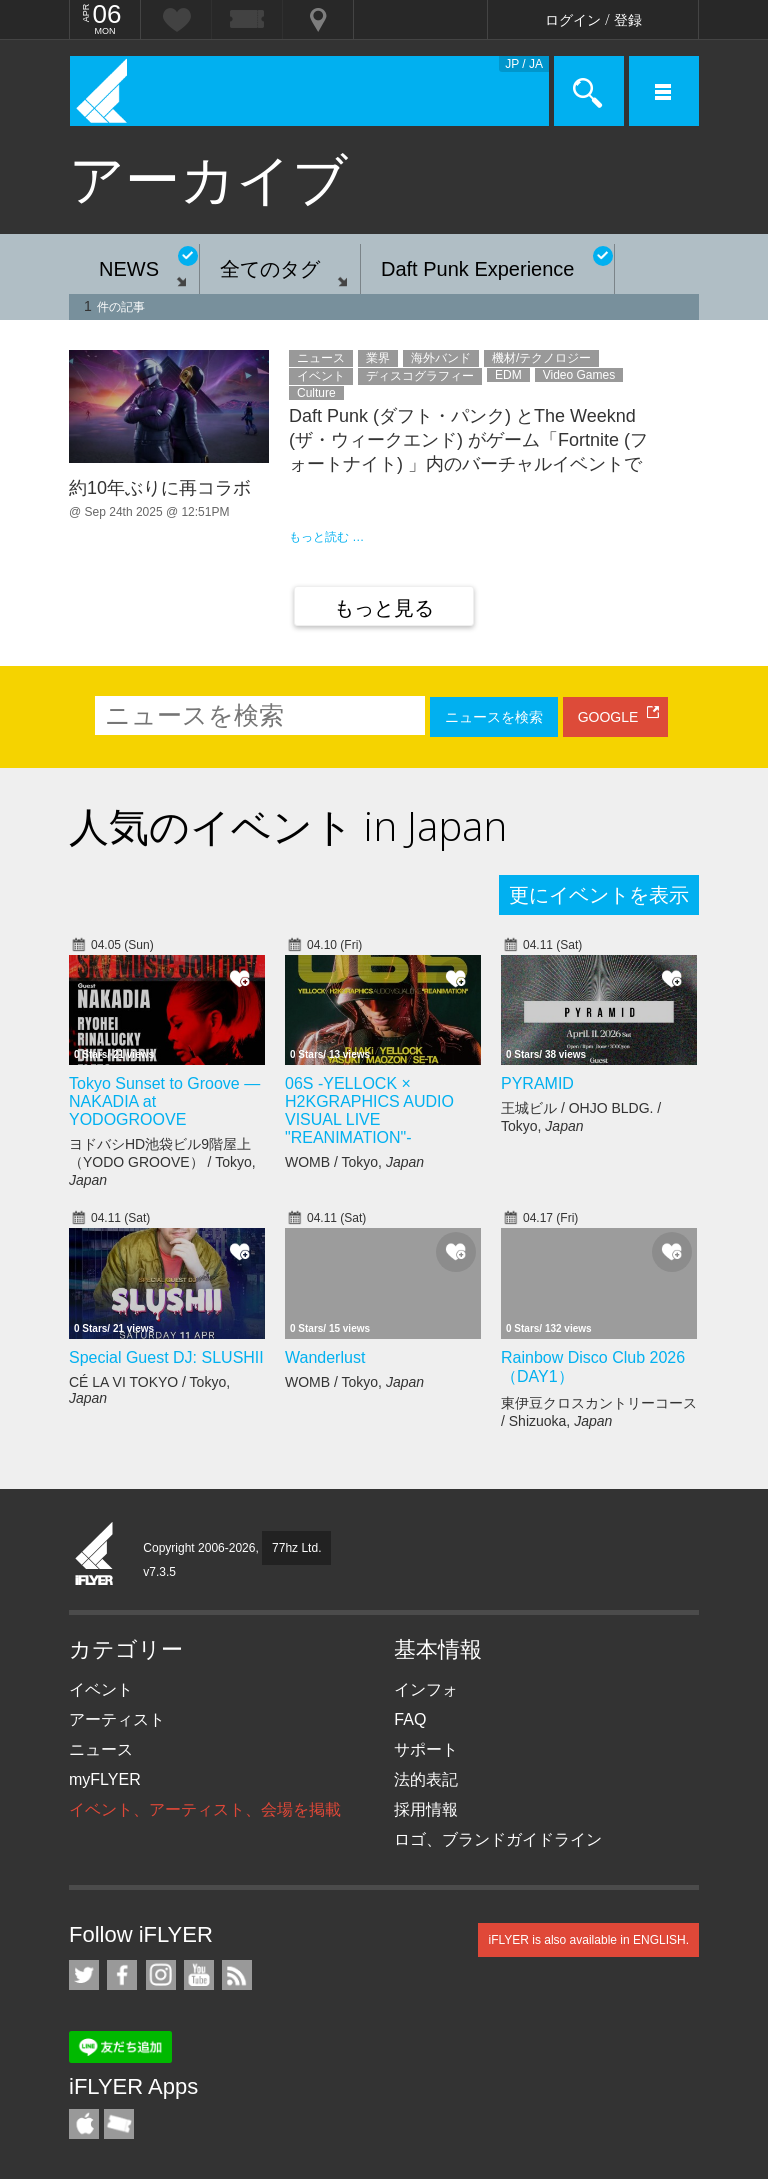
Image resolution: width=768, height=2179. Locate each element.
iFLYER (95, 1555)
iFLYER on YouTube (199, 1975)
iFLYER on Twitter (84, 1975)
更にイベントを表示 (599, 895)
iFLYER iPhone (84, 2124)
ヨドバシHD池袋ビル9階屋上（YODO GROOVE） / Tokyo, (162, 1162)
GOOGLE (608, 717)
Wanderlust (325, 1357)
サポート (426, 1749)
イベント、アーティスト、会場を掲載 (205, 1809)
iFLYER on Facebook (122, 1975)
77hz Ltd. (296, 1548)
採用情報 (426, 1809)
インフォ (426, 1689)
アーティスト (117, 1719)
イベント (101, 1689)
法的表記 (426, 1779)
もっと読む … (326, 537)
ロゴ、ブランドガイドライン (498, 1839)
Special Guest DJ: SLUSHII (166, 1357)
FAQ (410, 1719)
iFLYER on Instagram (161, 1975)
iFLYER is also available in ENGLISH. (588, 1940)
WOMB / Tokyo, (354, 1162)
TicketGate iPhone (119, 2124)
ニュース (101, 1749)
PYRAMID (537, 1083)
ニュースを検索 (494, 717)
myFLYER (105, 1779)
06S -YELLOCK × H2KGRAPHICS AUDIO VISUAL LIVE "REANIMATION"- (369, 1110)
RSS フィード (237, 1975)
